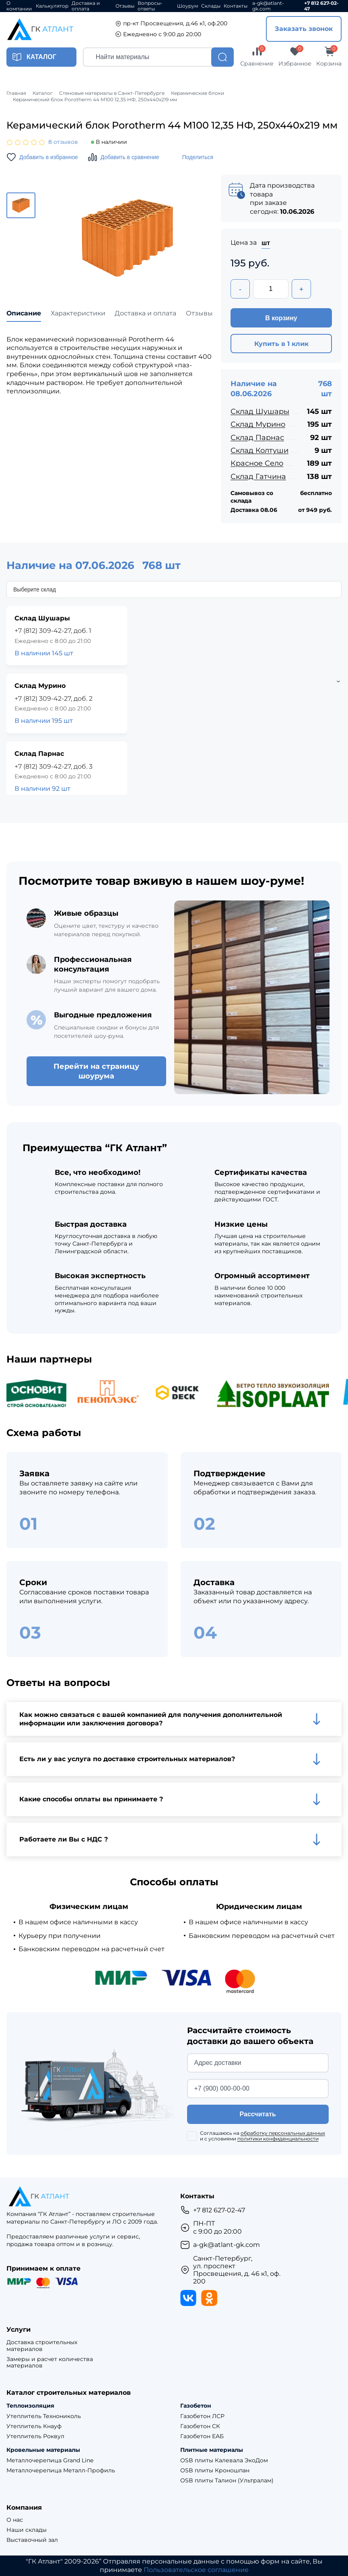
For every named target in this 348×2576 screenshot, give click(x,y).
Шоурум (187, 6)
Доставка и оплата (86, 6)
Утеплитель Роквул (35, 2436)
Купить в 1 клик (281, 344)
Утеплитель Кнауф (34, 2426)
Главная (16, 93)
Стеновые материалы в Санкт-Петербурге (112, 93)
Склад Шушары (260, 411)
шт (266, 242)
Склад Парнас (257, 437)
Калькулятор (52, 6)
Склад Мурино (258, 424)
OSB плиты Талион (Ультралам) (227, 2480)
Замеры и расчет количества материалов (49, 2362)
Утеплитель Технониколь (43, 2416)
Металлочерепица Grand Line (49, 2460)
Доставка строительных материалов (41, 2346)
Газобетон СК (200, 2426)
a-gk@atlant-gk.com (268, 6)
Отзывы (124, 6)
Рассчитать (258, 2114)
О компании (19, 6)
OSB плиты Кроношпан (214, 2470)
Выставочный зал (32, 2540)
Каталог (43, 93)
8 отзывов (63, 142)
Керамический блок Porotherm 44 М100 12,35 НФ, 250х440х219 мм (95, 99)
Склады (210, 6)
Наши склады (26, 2530)
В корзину (281, 318)
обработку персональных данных (283, 2133)
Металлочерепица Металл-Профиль (60, 2470)
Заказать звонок (304, 29)
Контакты (235, 6)
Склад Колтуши (259, 450)
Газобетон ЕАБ (202, 2436)
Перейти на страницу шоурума (96, 1071)
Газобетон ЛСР (202, 2416)
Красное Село (257, 463)
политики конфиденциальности (278, 2139)
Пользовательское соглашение (196, 2570)
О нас (14, 2520)
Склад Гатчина (258, 476)
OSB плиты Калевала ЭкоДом (224, 2460)
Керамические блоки (197, 93)
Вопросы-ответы (150, 6)
